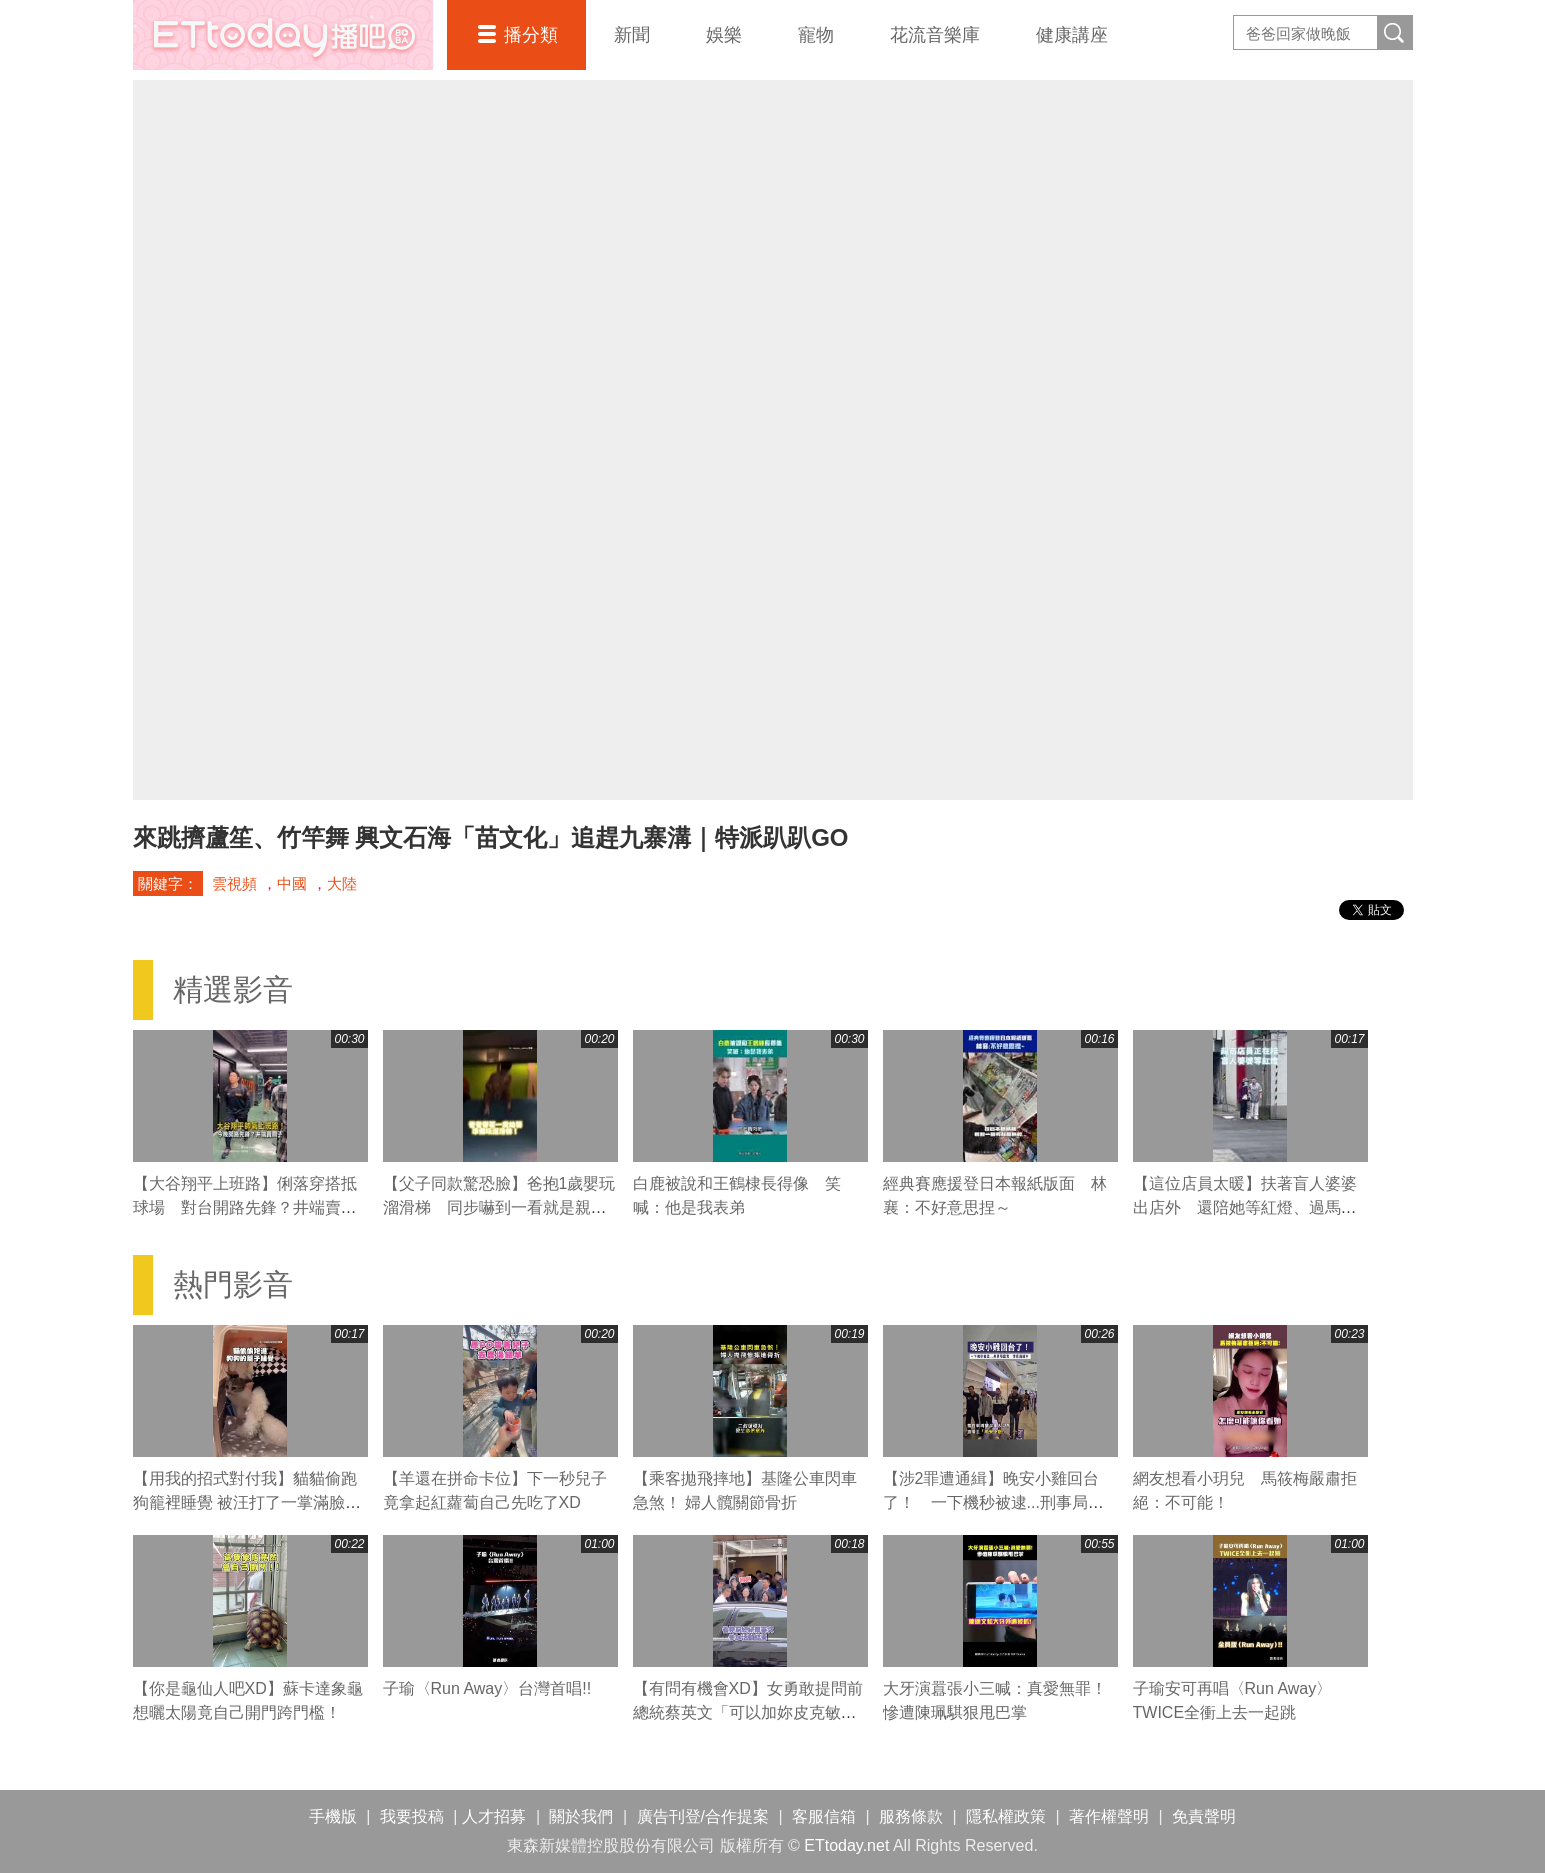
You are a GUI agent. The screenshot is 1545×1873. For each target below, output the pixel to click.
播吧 (283, 35)
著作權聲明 (1109, 1816)
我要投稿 (412, 1816)
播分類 (531, 35)
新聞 (632, 35)
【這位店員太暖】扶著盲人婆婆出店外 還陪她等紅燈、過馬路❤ (1245, 1207)
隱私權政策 (1006, 1816)
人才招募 (494, 1816)
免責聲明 (1204, 1816)
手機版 (333, 1816)
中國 (292, 883)
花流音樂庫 (935, 35)
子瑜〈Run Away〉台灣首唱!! (487, 1688)
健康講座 (1072, 35)
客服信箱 (824, 1816)
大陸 (342, 883)
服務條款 (911, 1816)
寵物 (816, 35)
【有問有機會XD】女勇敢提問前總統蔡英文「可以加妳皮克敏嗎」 (748, 1712)
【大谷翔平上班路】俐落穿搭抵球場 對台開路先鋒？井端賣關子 (245, 1207)
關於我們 (581, 1816)
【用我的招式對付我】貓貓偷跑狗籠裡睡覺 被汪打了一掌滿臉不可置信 (247, 1502)
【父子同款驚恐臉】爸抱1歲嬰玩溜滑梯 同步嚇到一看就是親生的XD (499, 1207)
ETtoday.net (846, 1845)
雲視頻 (234, 883)
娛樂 (724, 35)
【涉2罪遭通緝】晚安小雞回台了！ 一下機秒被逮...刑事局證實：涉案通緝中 (993, 1502)
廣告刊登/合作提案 (703, 1816)
